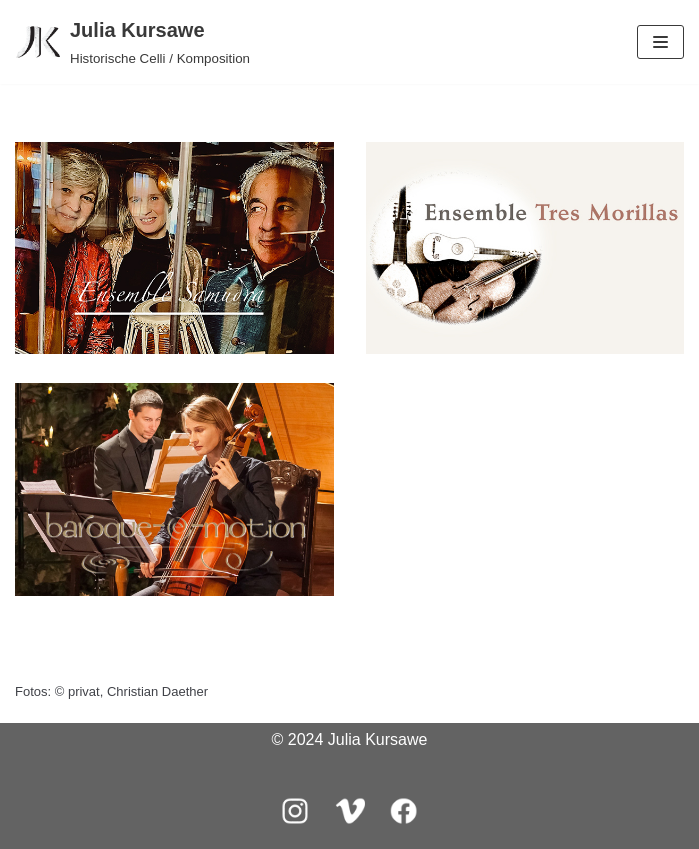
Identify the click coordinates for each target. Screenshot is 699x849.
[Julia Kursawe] (132, 42)
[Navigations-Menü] (660, 42)
